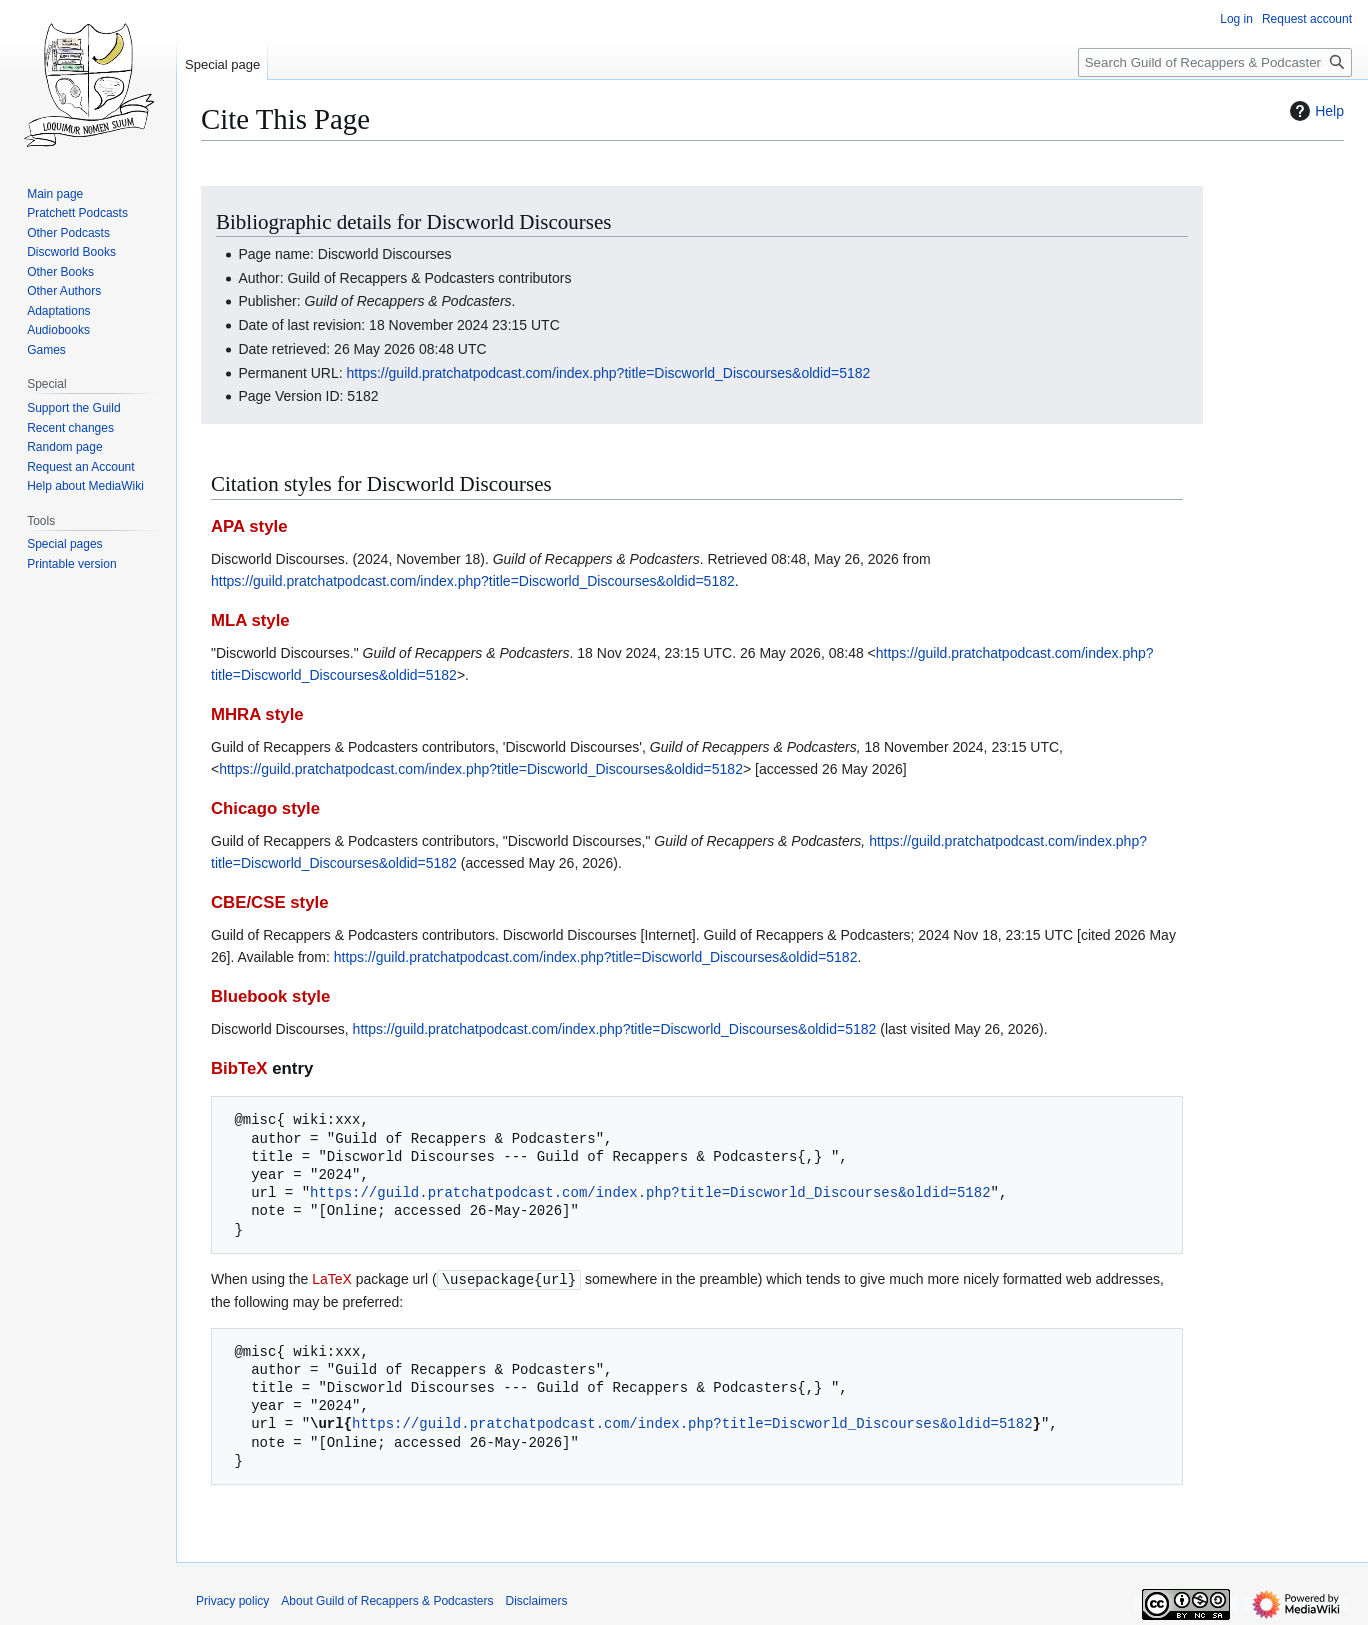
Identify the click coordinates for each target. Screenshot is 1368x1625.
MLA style (250, 620)
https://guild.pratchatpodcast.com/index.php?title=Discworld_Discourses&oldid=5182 (609, 373)
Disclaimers (536, 1600)
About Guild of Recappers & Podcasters (387, 1600)
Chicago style (265, 808)
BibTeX (239, 1068)
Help (1314, 111)
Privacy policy (232, 1600)
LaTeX (332, 1279)
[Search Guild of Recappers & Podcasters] (1215, 62)
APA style (249, 526)
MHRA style (257, 714)
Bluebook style (270, 996)
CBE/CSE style (270, 902)
